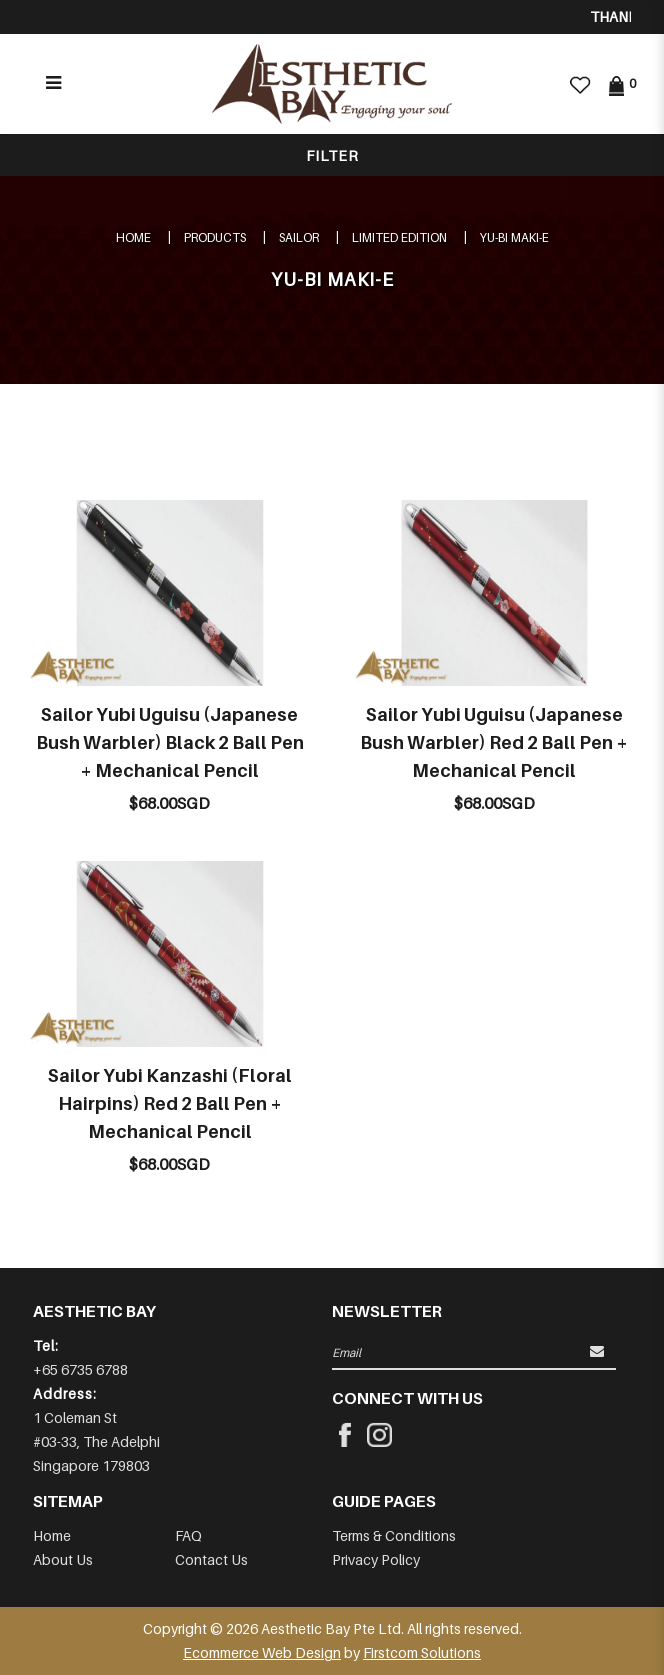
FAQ (188, 1535)
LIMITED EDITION (399, 237)
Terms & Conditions (394, 1535)
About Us (63, 1559)
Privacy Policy (376, 1559)
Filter (332, 155)
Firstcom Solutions (422, 1652)
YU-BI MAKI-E (514, 237)
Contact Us (211, 1559)
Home (133, 237)
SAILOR (299, 237)
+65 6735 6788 (80, 1369)
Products (215, 237)
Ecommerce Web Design (262, 1652)
